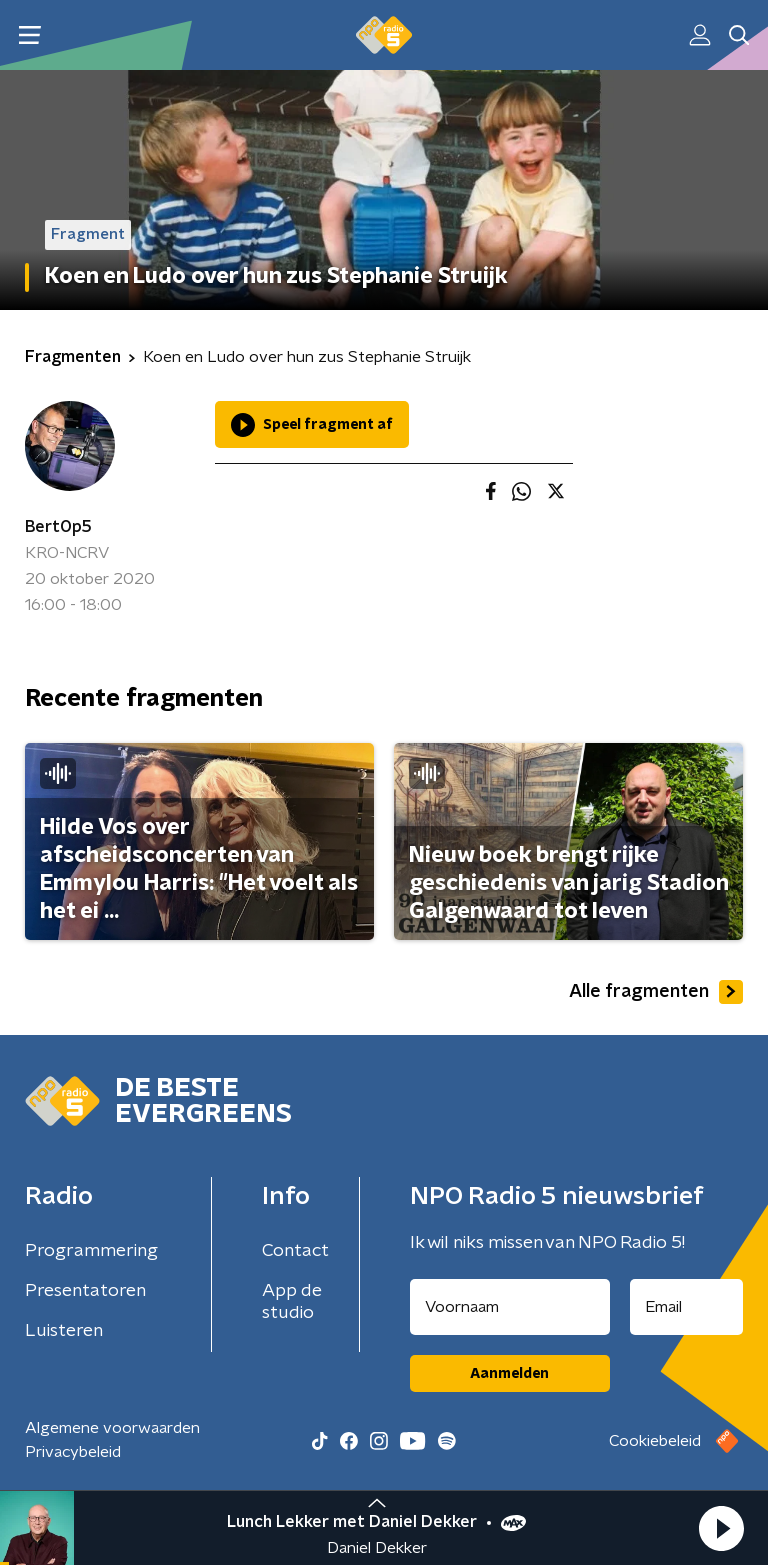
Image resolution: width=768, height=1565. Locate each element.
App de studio (292, 1302)
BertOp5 (58, 527)
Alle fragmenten (656, 992)
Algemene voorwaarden (112, 1428)
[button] (721, 1528)
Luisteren (64, 1331)
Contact (295, 1251)
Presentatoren (85, 1291)
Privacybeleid (73, 1452)
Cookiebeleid (655, 1441)
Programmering (91, 1251)
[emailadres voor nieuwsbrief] (687, 1307)
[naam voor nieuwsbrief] (510, 1307)
